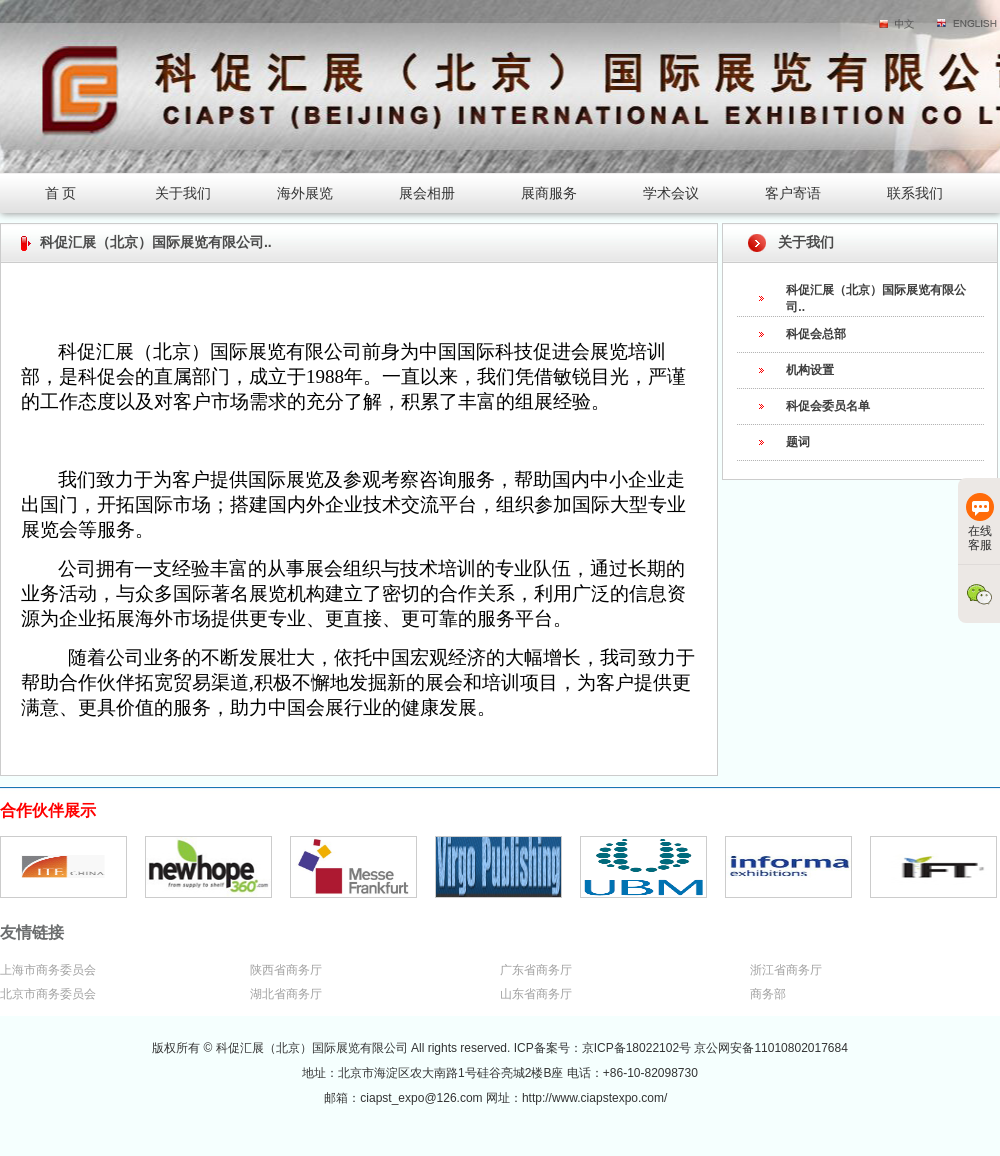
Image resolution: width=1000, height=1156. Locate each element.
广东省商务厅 (536, 970)
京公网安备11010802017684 (770, 1048)
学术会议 (671, 193)
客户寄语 (793, 193)
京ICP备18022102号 (638, 1048)
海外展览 (305, 193)
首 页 (61, 193)
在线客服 (980, 522)
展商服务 (549, 193)
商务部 (768, 994)
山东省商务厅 (536, 994)
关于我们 (183, 193)
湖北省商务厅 (286, 994)
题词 (798, 442)
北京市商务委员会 (48, 994)
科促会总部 (816, 334)
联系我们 (915, 193)
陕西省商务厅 (286, 970)
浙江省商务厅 (786, 970)
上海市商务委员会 (48, 970)
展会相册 (427, 193)
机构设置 (810, 370)
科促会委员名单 (828, 406)
